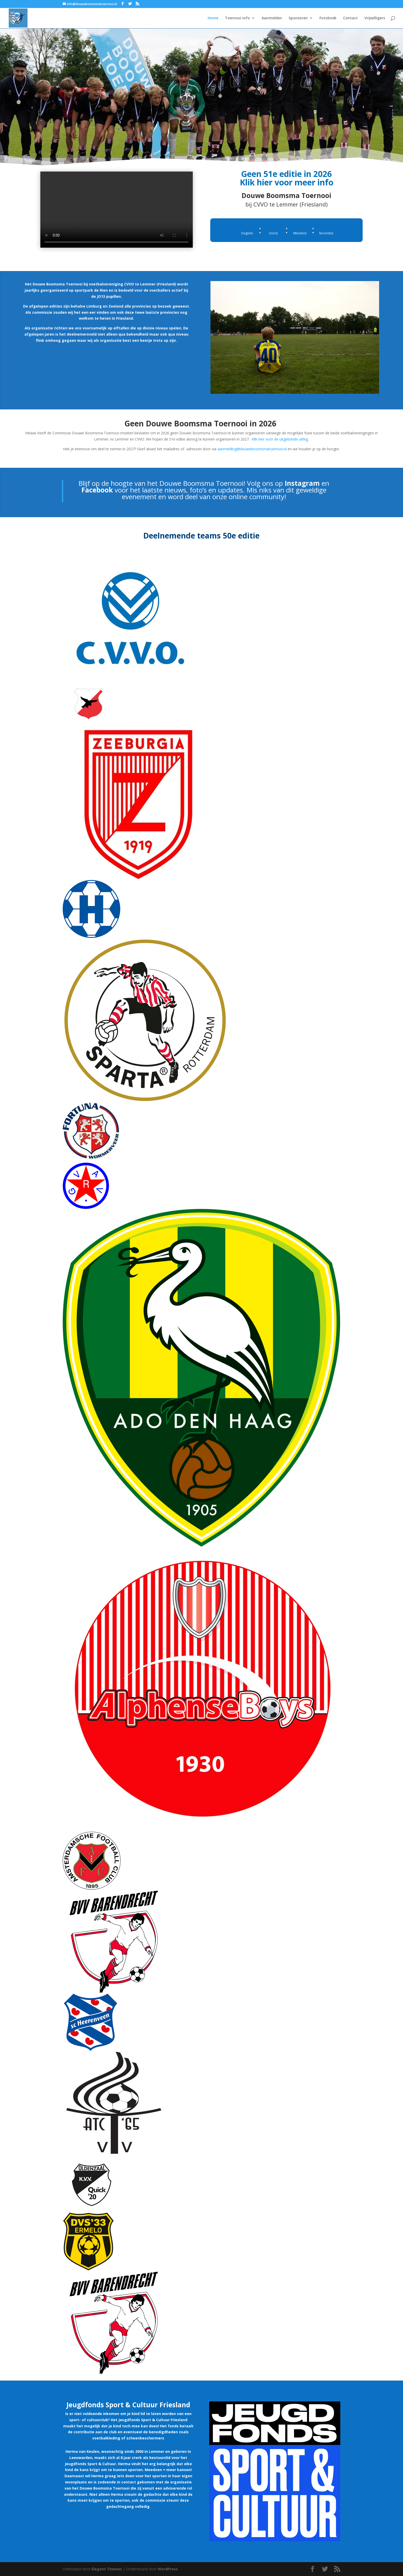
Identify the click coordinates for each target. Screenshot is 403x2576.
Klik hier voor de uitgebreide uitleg (280, 439)
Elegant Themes (106, 2568)
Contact (350, 18)
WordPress (168, 2568)
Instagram (303, 483)
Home (213, 18)
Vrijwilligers (374, 18)
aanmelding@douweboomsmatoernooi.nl (252, 448)
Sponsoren (298, 18)
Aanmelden (272, 18)
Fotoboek (327, 18)
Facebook (98, 490)
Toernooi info (237, 18)
